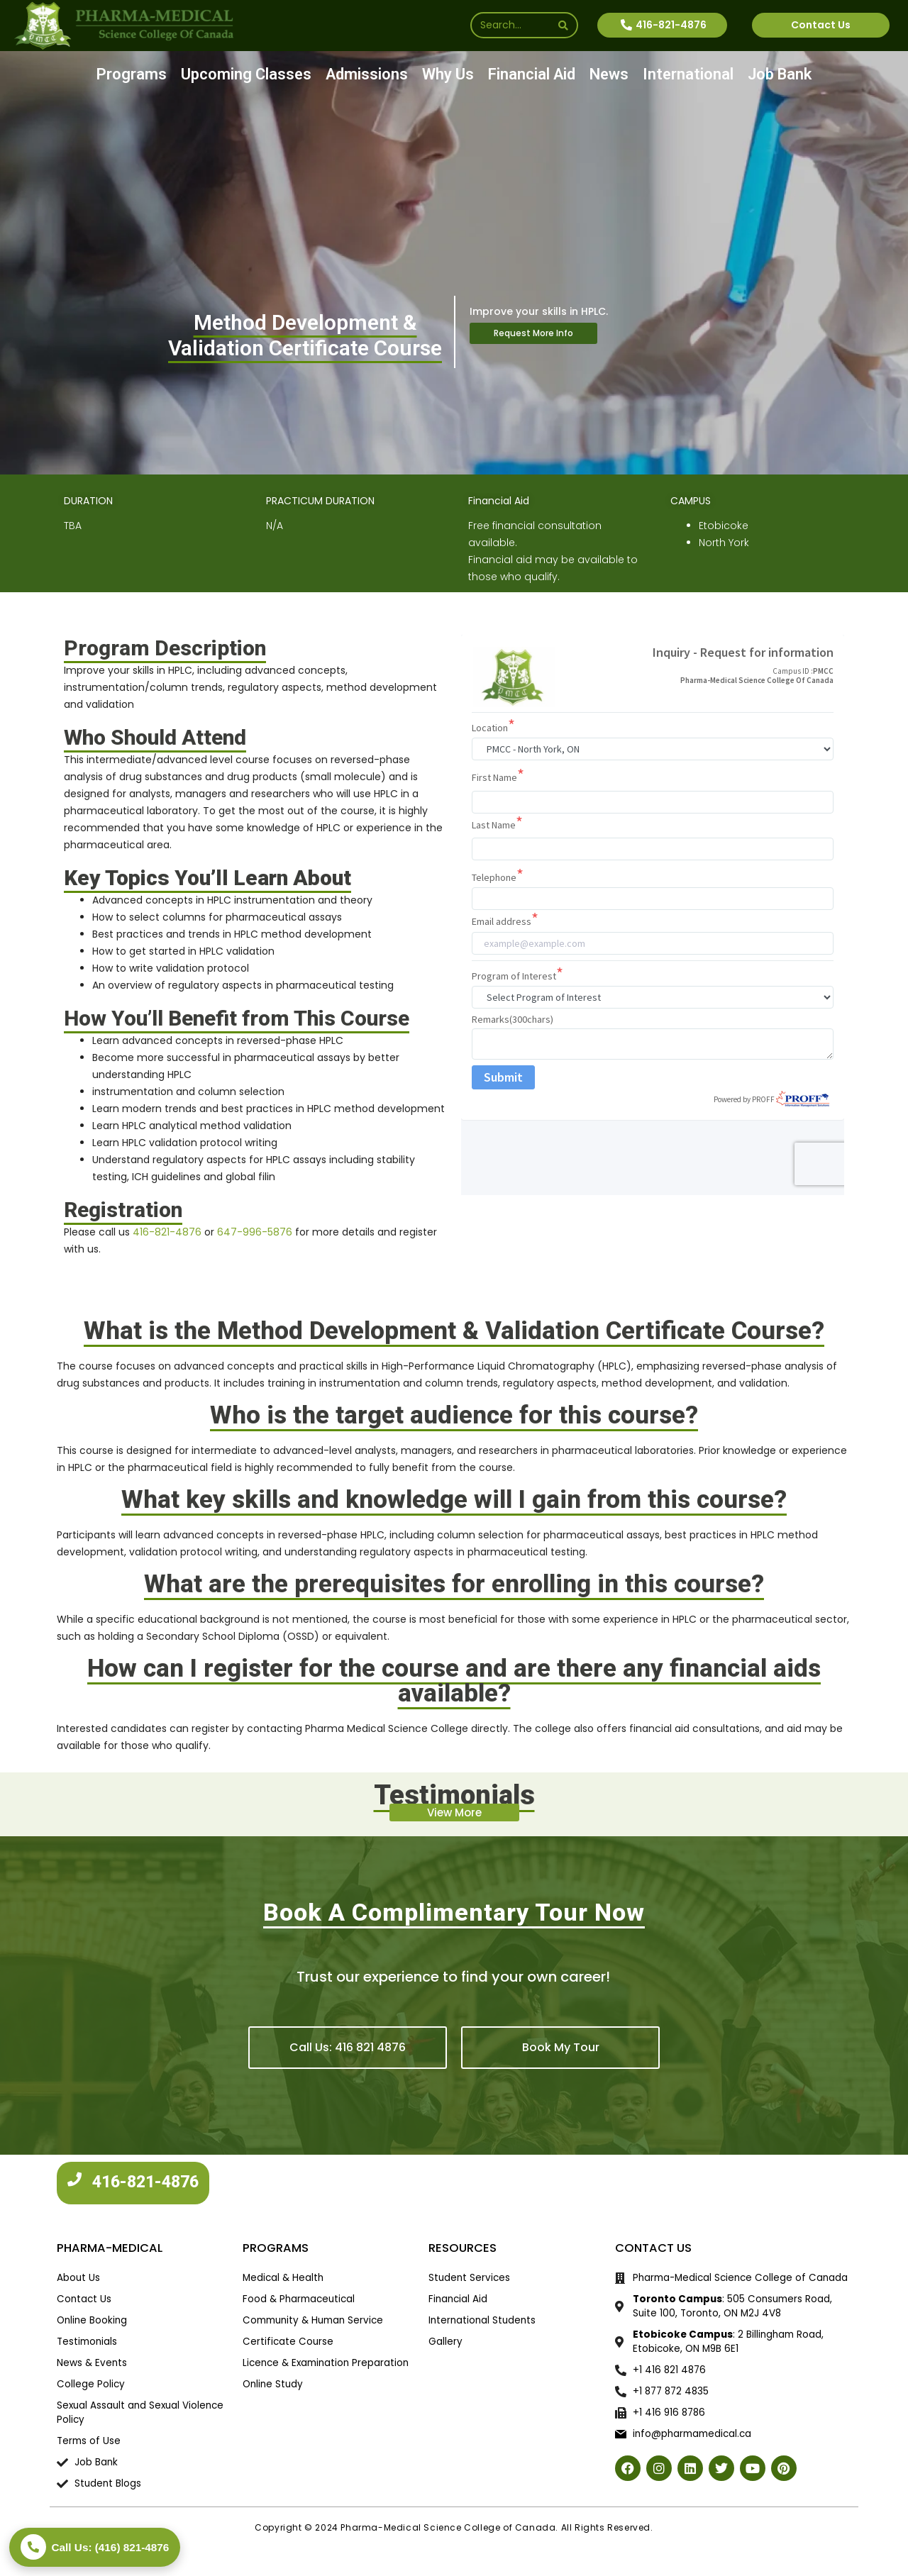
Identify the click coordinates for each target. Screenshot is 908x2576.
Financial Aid (531, 74)
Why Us (448, 74)
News (609, 74)
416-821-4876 (167, 1232)
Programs (131, 74)
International (688, 74)
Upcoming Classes (246, 74)
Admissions (367, 74)
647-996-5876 (254, 1232)
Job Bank (780, 74)
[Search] (563, 25)
